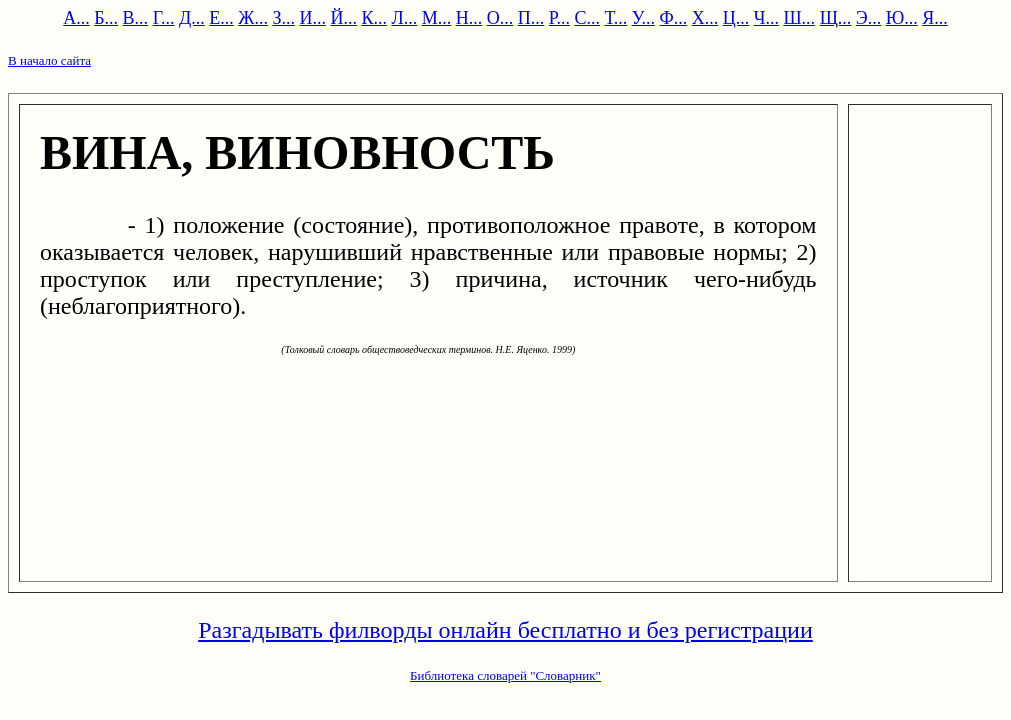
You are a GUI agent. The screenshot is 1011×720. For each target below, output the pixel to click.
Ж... (253, 18)
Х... (705, 18)
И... (312, 18)
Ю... (902, 18)
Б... (106, 18)
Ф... (674, 18)
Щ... (836, 18)
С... (587, 18)
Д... (192, 18)
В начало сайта (49, 60)
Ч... (766, 18)
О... (500, 18)
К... (374, 18)
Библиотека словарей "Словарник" (505, 675)
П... (531, 18)
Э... (868, 18)
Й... (343, 18)
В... (136, 18)
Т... (616, 18)
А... (76, 18)
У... (643, 18)
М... (437, 18)
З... (283, 18)
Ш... (799, 18)
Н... (469, 18)
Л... (404, 18)
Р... (559, 18)
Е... (221, 18)
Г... (164, 18)
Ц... (736, 18)
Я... (935, 18)
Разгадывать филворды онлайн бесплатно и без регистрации (505, 630)
